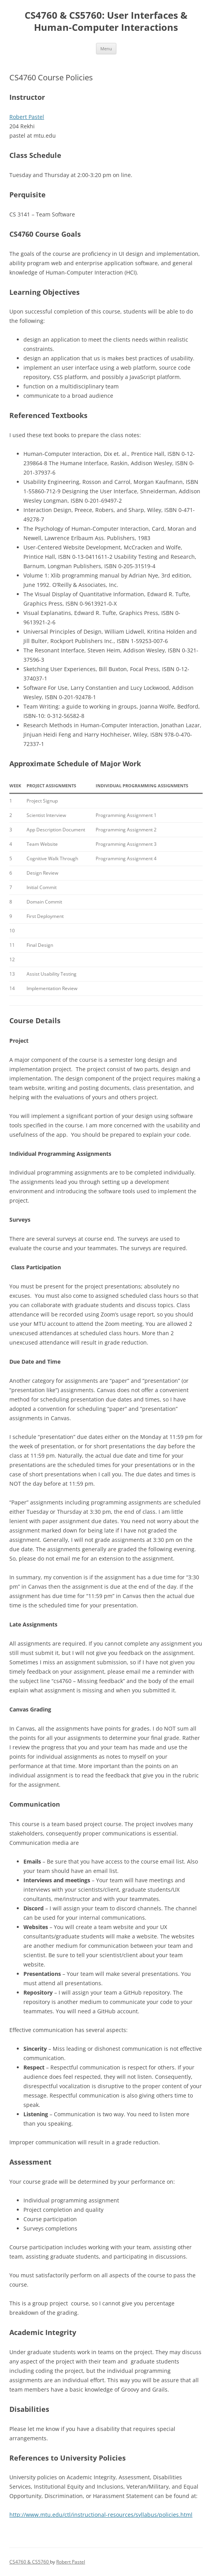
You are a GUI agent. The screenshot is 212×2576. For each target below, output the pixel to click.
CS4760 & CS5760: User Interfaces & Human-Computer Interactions (106, 21)
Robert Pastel (26, 116)
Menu (106, 48)
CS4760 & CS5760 (29, 2561)
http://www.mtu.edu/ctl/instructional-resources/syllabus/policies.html (100, 2514)
